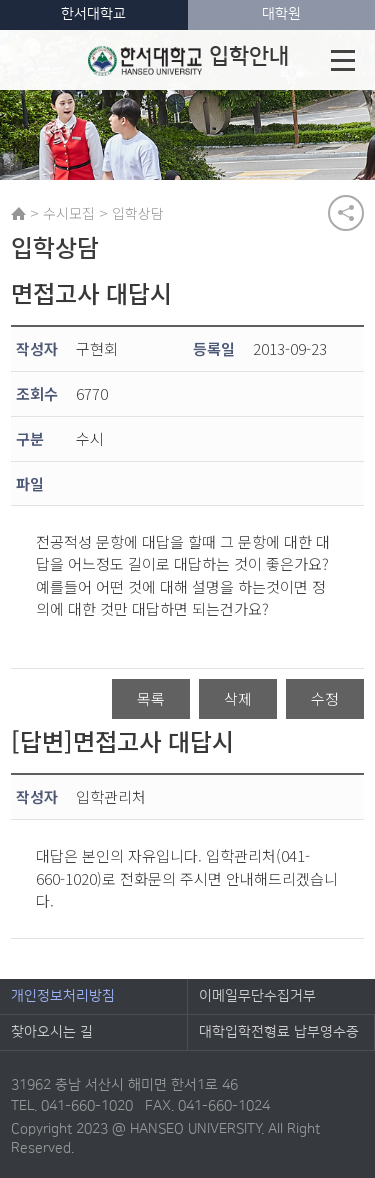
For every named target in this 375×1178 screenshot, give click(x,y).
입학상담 (138, 213)
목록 (151, 698)
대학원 (281, 14)
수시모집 (69, 213)
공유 (346, 213)
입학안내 (188, 60)
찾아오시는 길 (52, 1032)
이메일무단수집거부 (257, 996)
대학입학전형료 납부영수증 (279, 1032)
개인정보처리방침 (63, 996)
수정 (325, 698)
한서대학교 (93, 14)
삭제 (238, 698)
